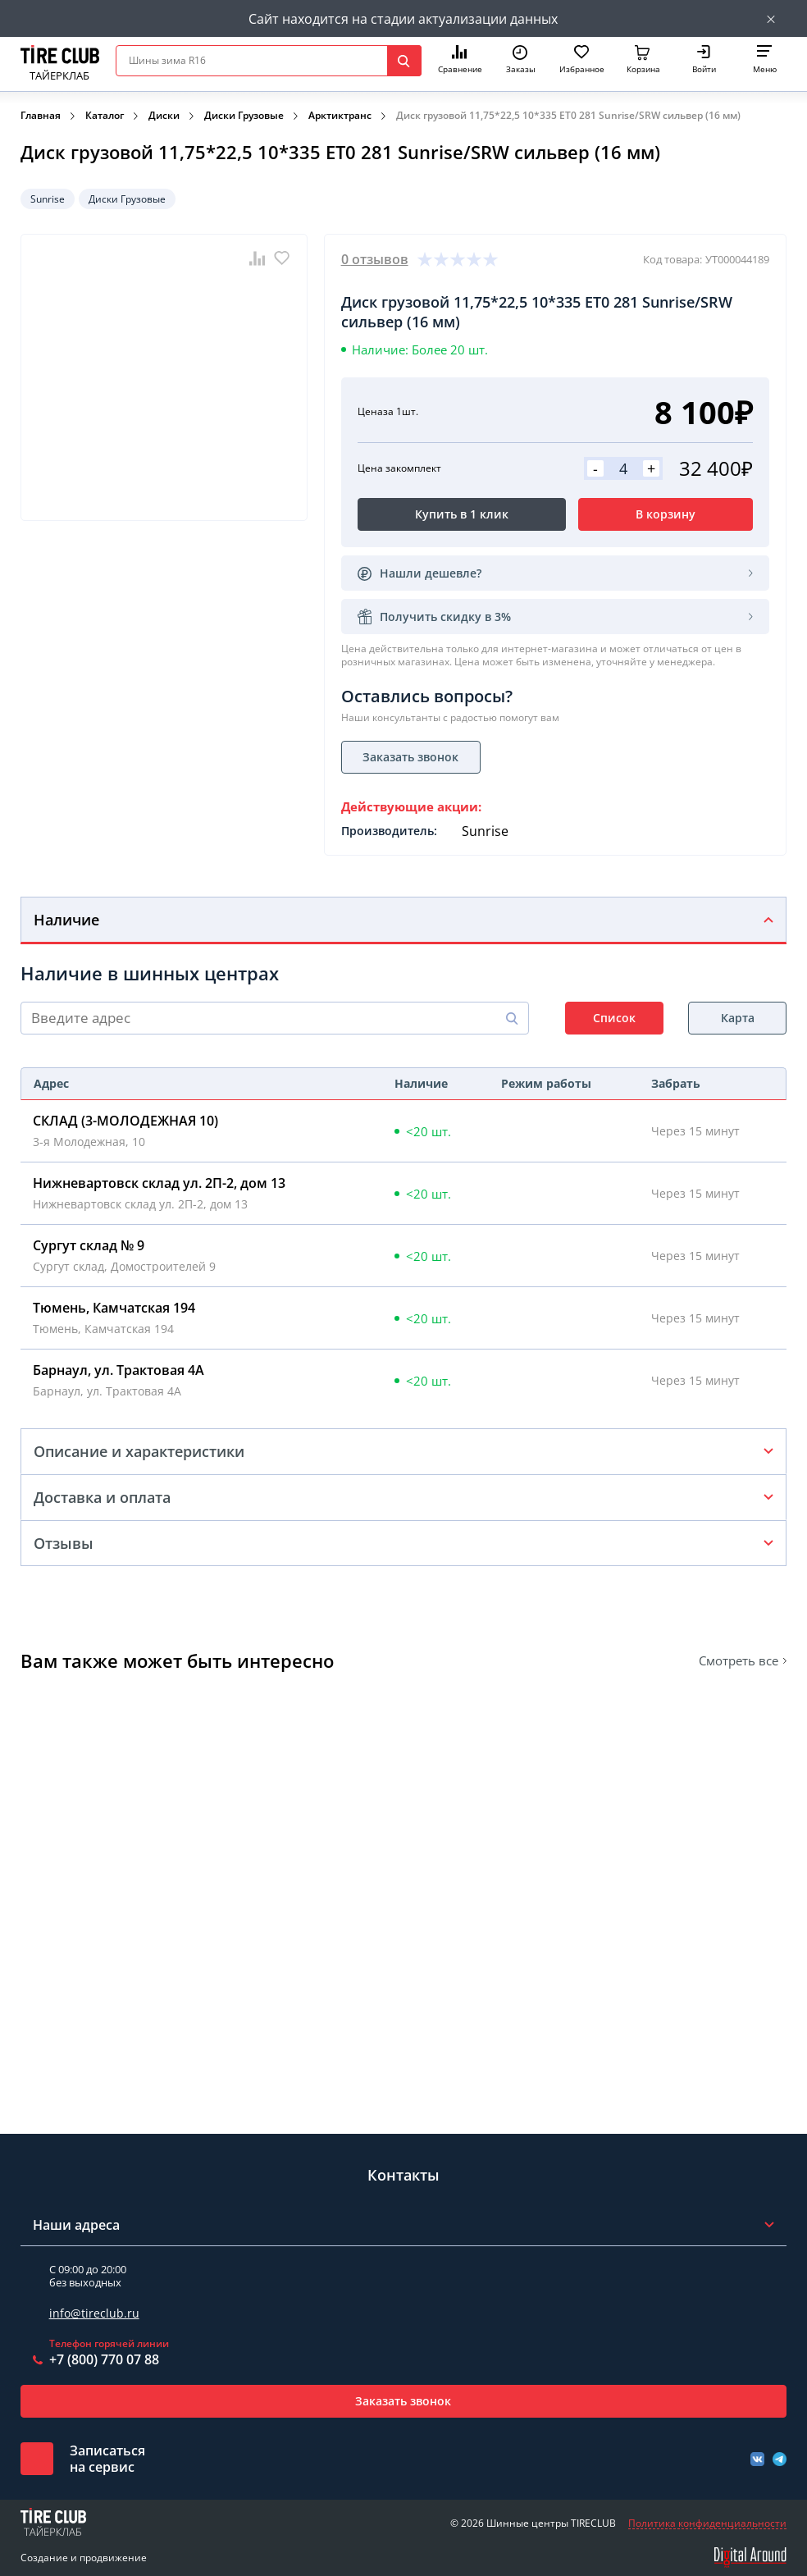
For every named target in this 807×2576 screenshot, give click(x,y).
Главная (41, 115)
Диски (164, 115)
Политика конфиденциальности (707, 2523)
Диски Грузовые (244, 115)
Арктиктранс (340, 115)
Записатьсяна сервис (107, 2458)
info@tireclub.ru (94, 2313)
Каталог (104, 115)
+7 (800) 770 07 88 (104, 2359)
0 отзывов (374, 259)
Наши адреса (76, 2225)
